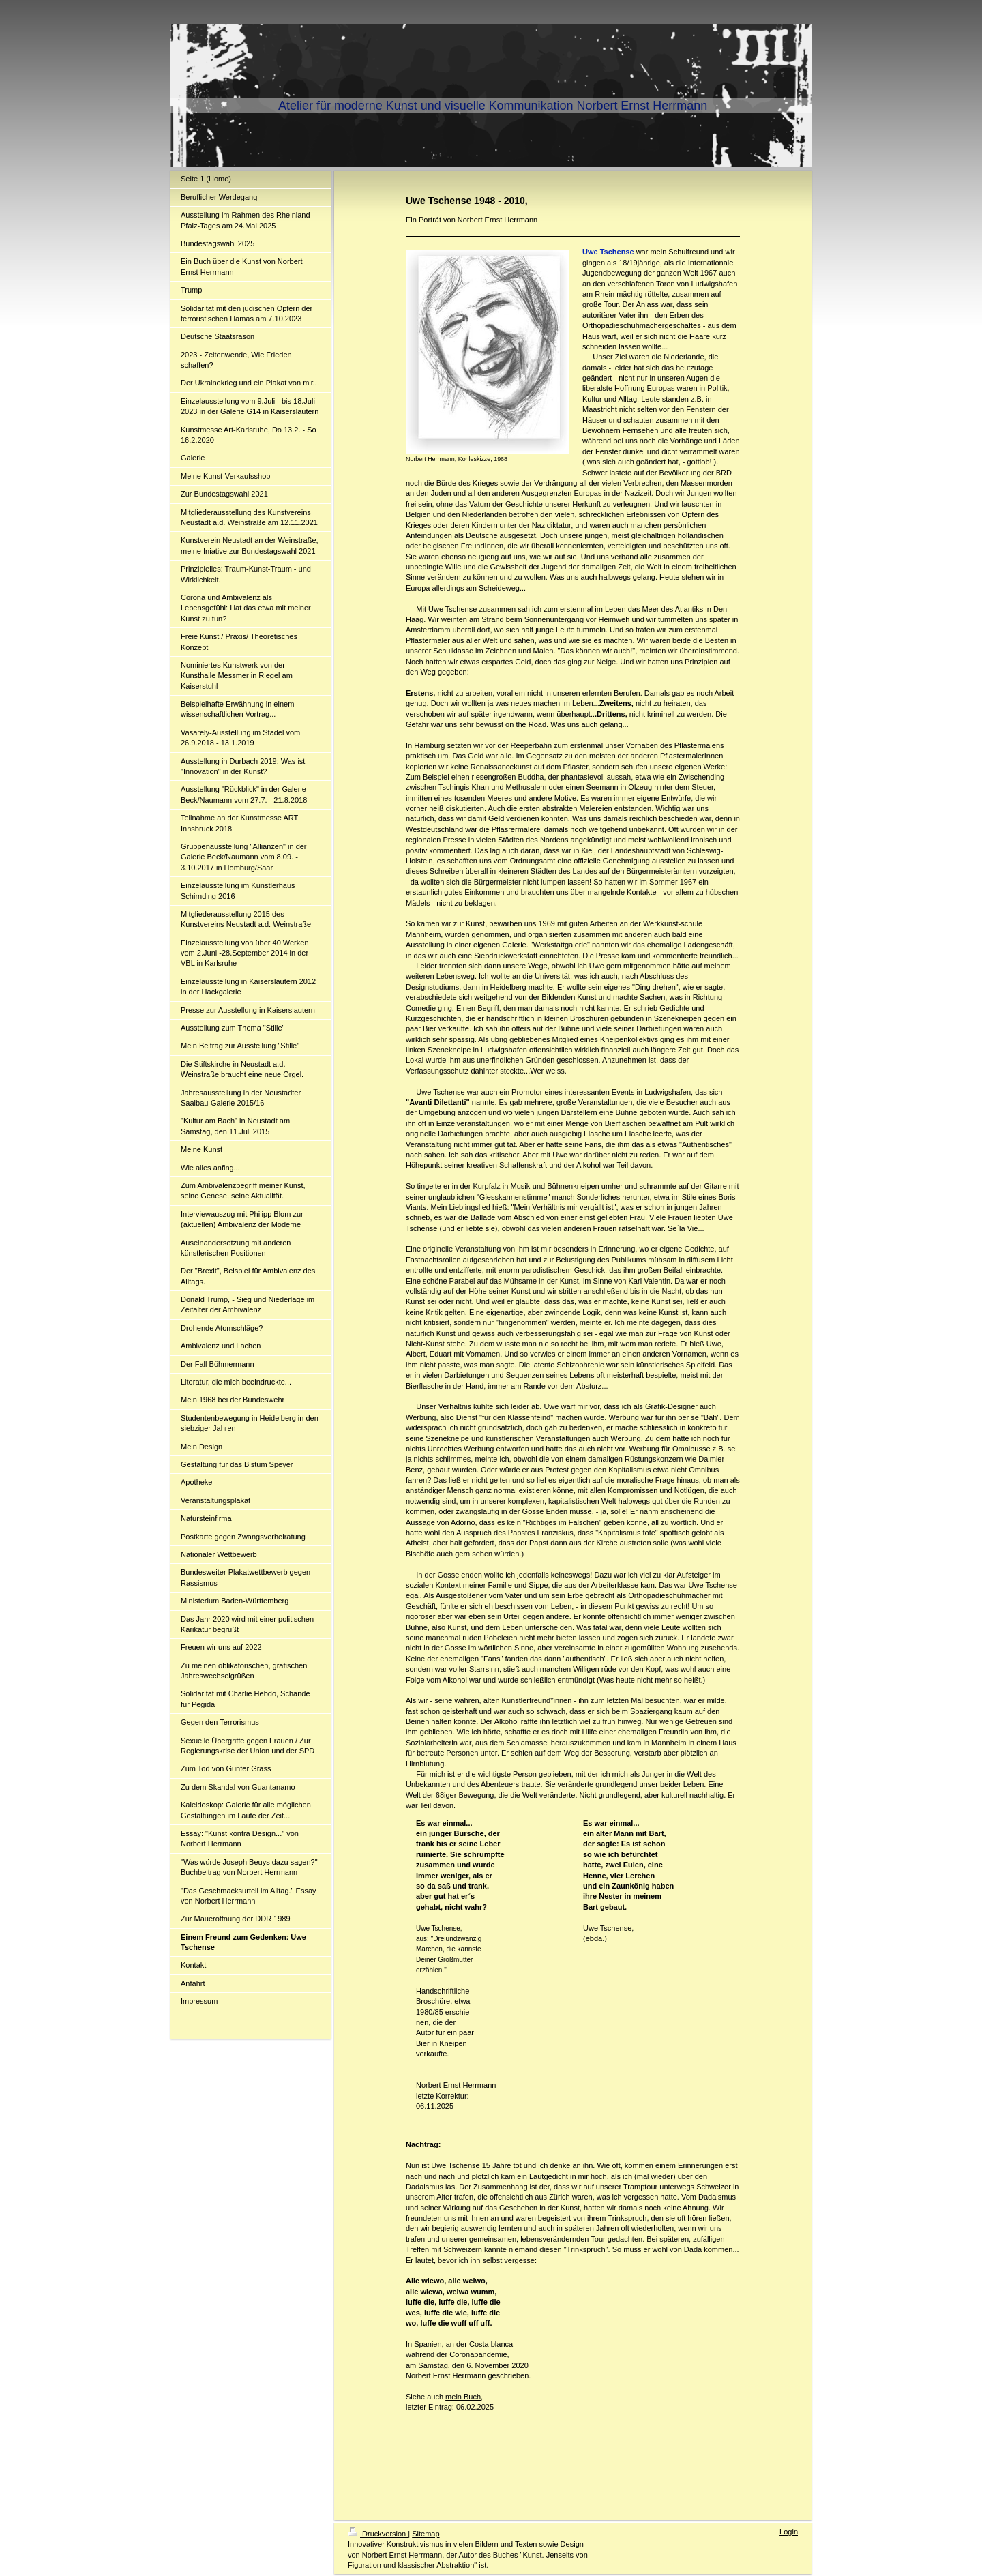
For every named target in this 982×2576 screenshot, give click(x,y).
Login (788, 2532)
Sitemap (425, 2534)
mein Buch (463, 2397)
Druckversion (378, 2534)
